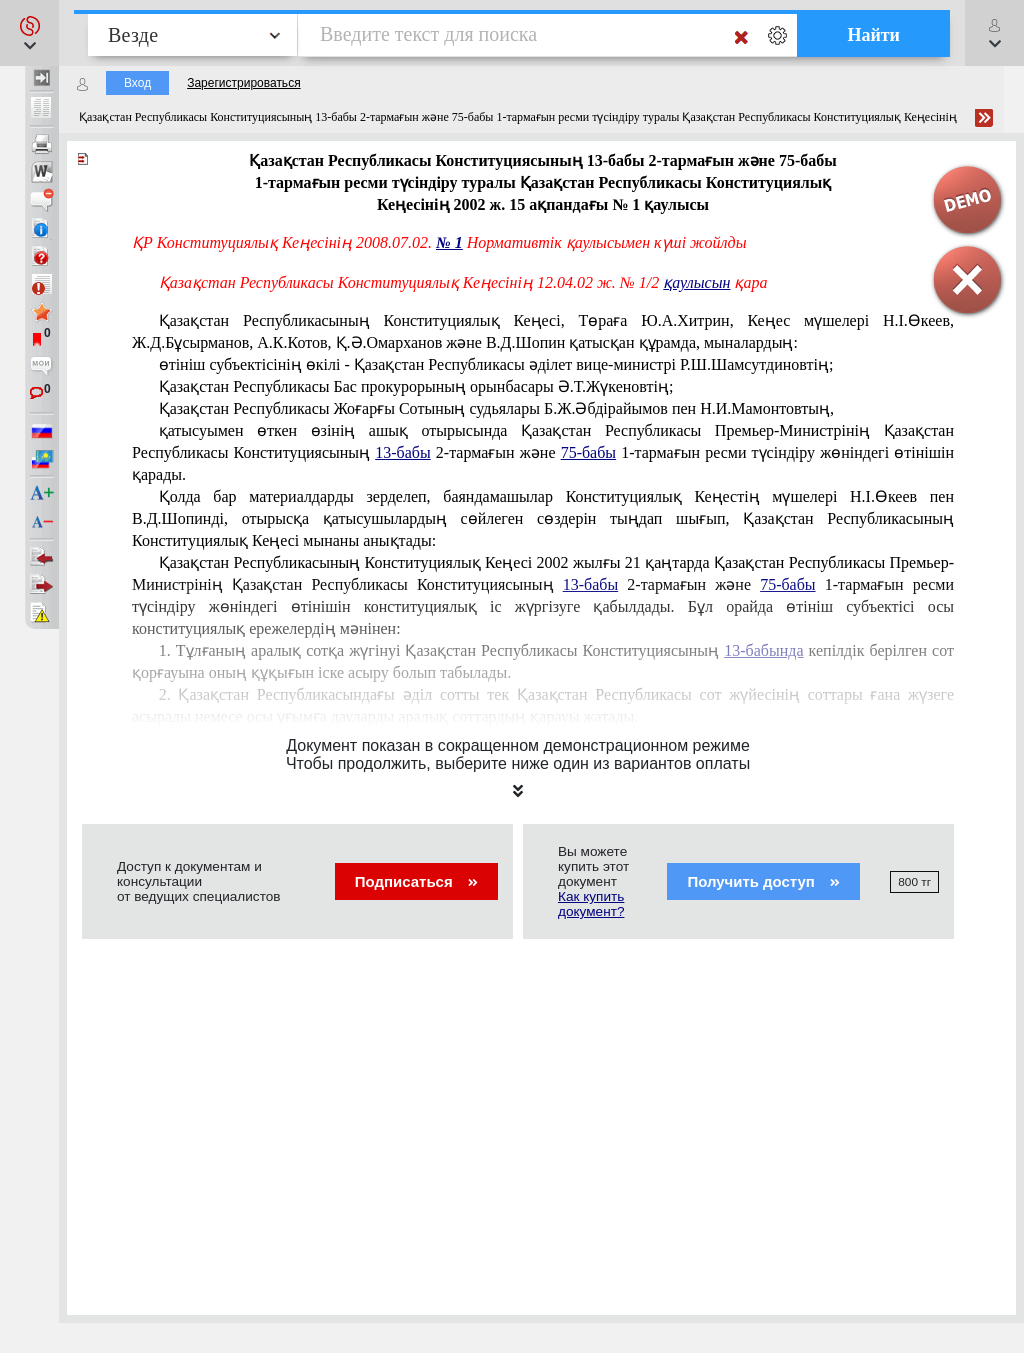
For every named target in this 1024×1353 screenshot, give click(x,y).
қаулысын (696, 282)
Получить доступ (763, 881)
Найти (873, 35)
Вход (137, 83)
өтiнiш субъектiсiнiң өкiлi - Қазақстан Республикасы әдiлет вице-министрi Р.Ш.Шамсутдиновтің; (496, 364)
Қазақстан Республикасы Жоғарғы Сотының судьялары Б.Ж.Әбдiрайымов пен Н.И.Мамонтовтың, (496, 408)
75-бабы (588, 452)
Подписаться (416, 881)
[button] (29, 33)
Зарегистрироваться (243, 83)
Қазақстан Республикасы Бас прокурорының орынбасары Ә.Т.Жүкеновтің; (416, 386)
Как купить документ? (591, 904)
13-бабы (402, 452)
